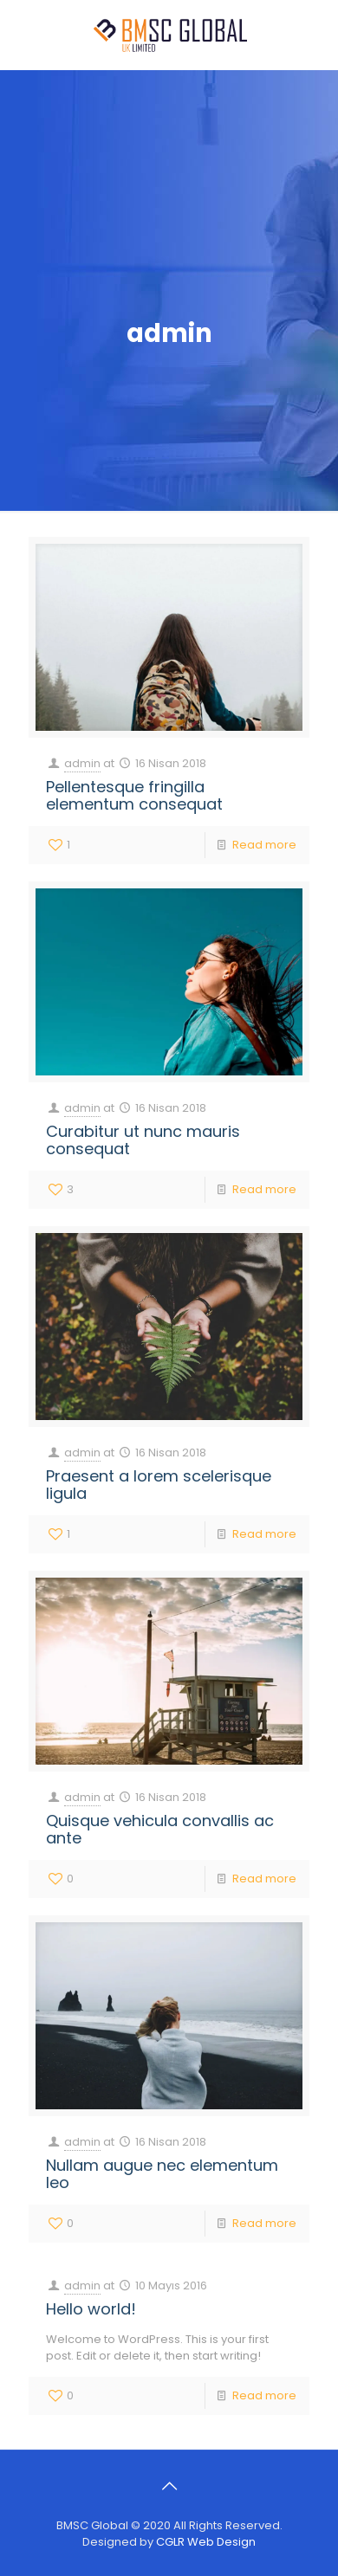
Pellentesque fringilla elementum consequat (134, 795)
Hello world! (91, 2309)
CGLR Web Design (206, 2542)
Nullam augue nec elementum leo (162, 2173)
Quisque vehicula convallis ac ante (160, 1829)
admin (82, 763)
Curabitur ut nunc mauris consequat (143, 1139)
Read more (264, 844)
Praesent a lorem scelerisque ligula (158, 1484)
